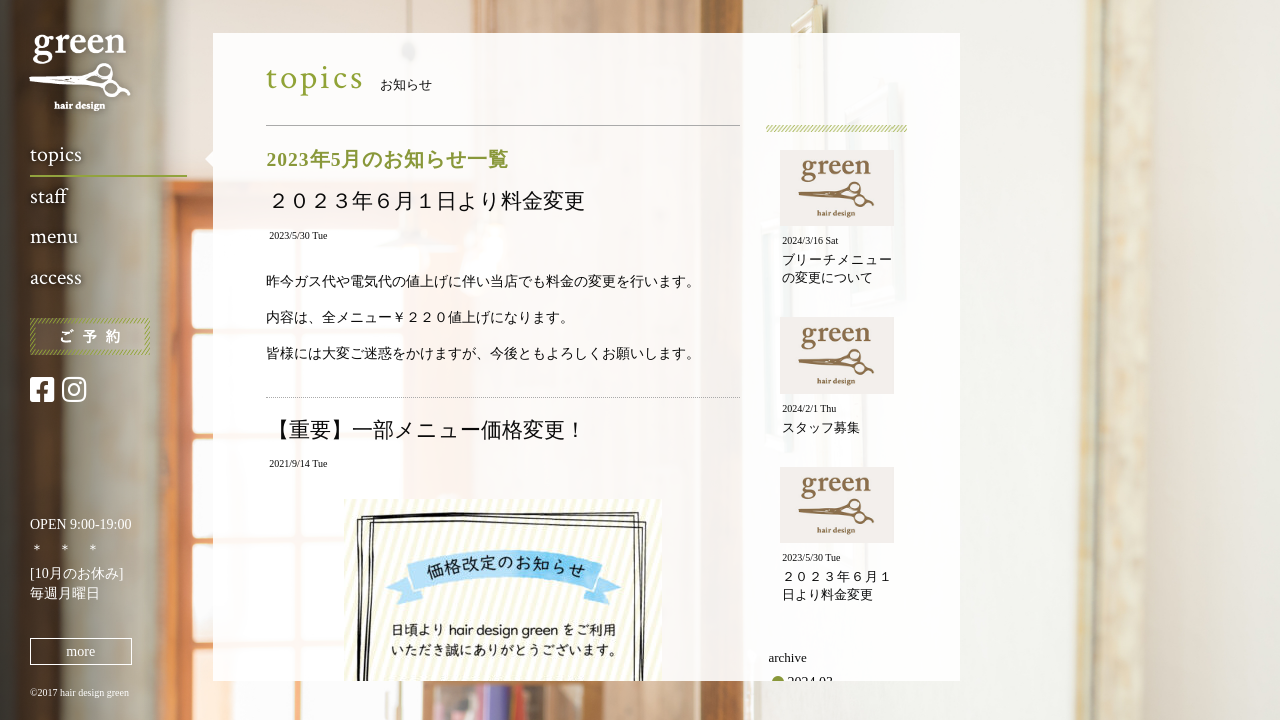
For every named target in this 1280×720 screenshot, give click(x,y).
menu (54, 236)
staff (48, 196)
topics (56, 154)
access (56, 277)
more (80, 651)
